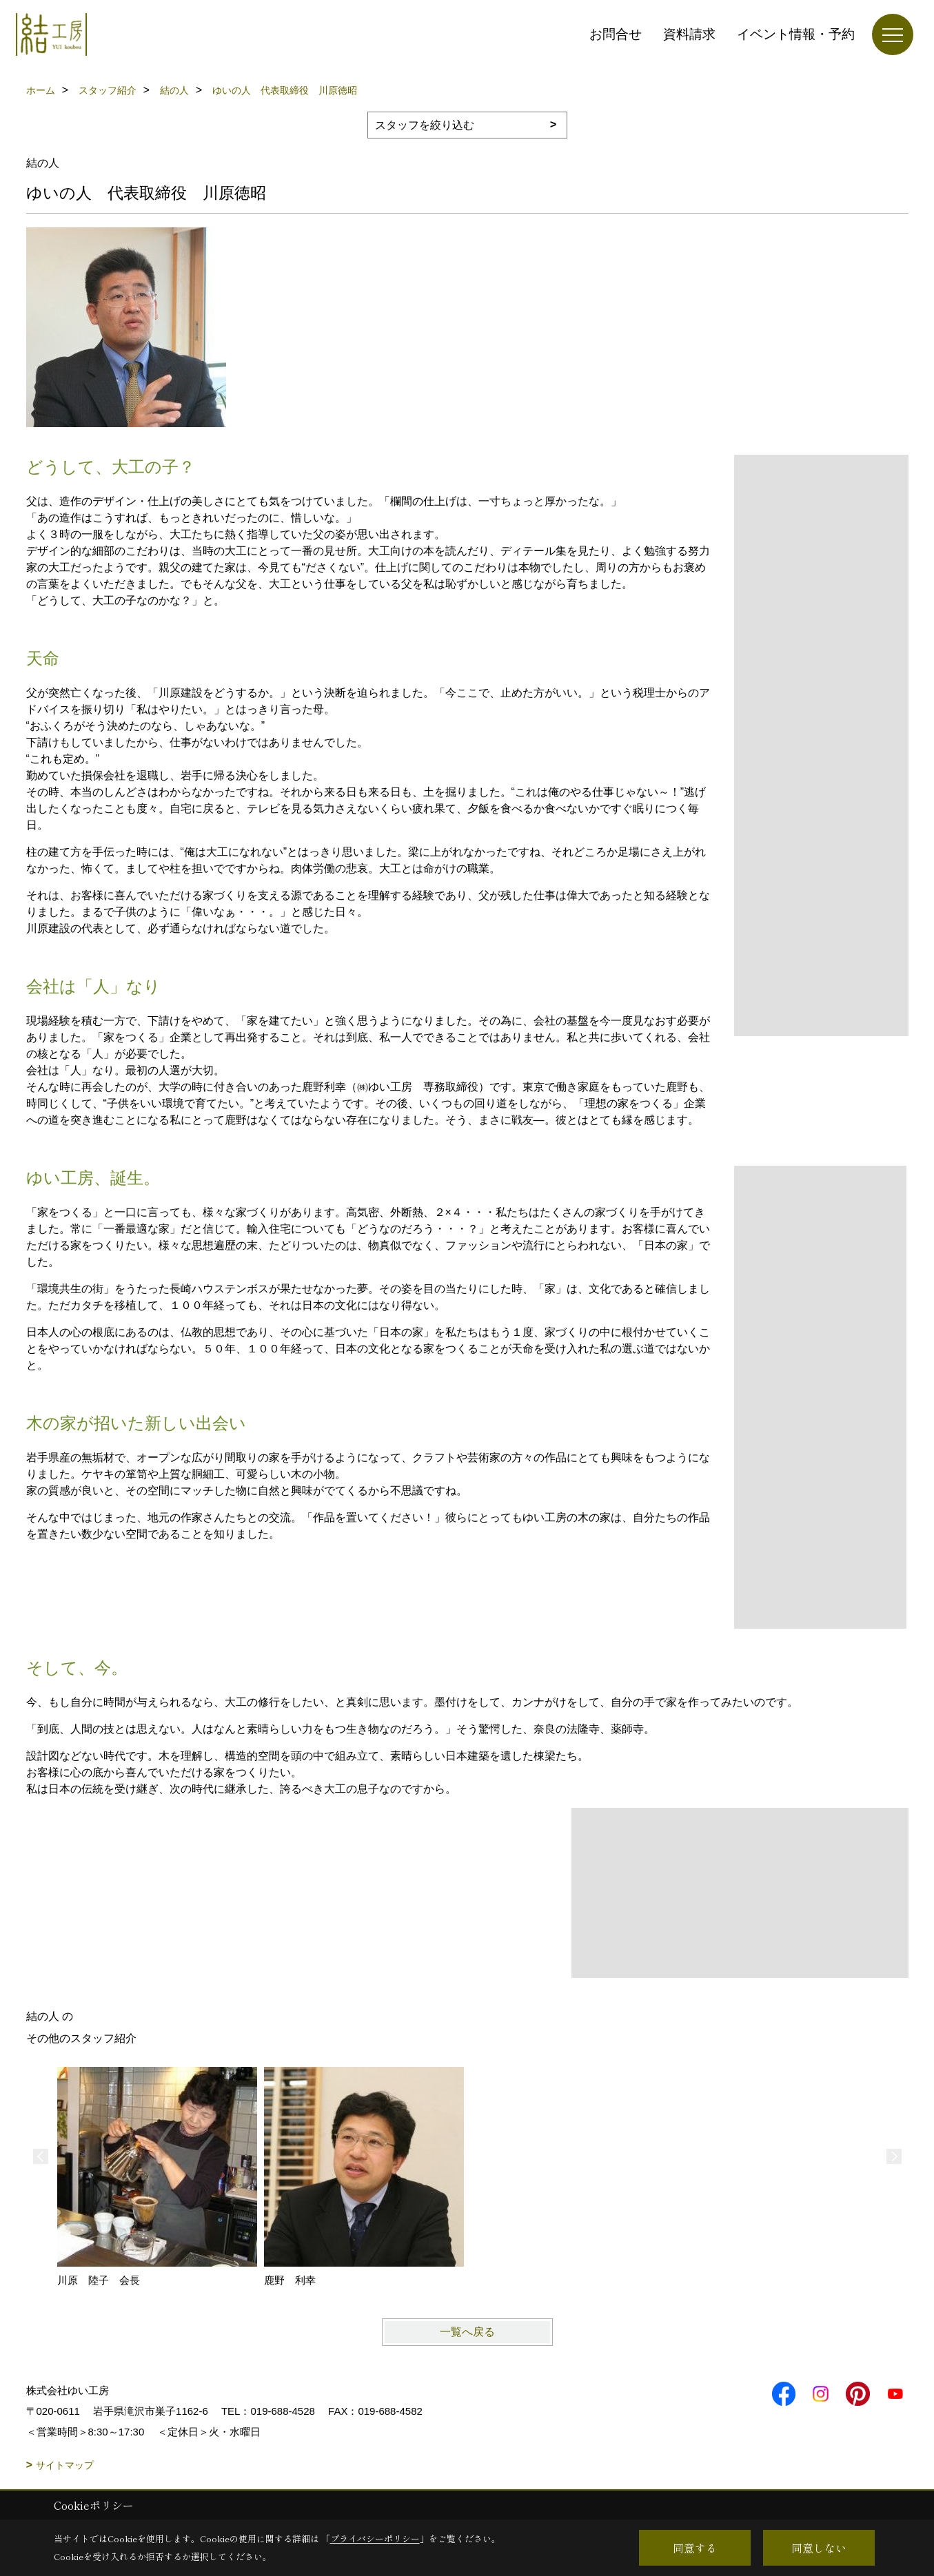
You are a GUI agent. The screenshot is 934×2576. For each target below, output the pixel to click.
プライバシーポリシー (375, 2538)
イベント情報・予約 (796, 34)
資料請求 (689, 34)
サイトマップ (65, 2465)
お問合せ (615, 34)
